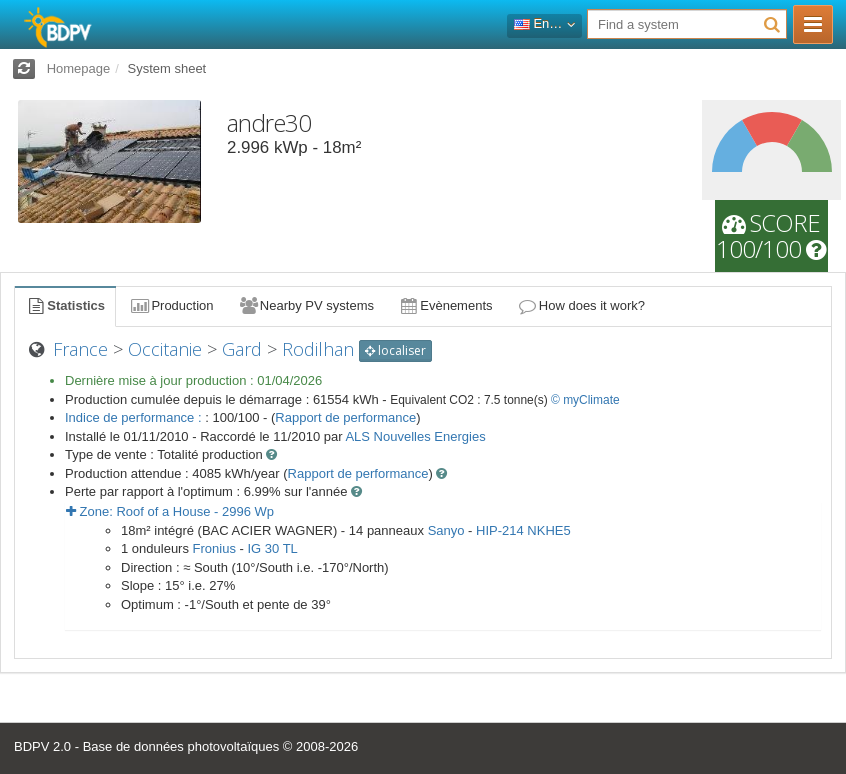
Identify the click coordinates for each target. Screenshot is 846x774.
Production (171, 305)
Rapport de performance (345, 417)
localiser (395, 350)
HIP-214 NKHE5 (523, 530)
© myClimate (585, 400)
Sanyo (446, 530)
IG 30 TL (272, 548)
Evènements (445, 305)
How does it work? (581, 305)
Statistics (65, 305)
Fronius (214, 548)
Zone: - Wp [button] (170, 511)
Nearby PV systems (306, 305)
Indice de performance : (135, 417)
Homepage (79, 68)
